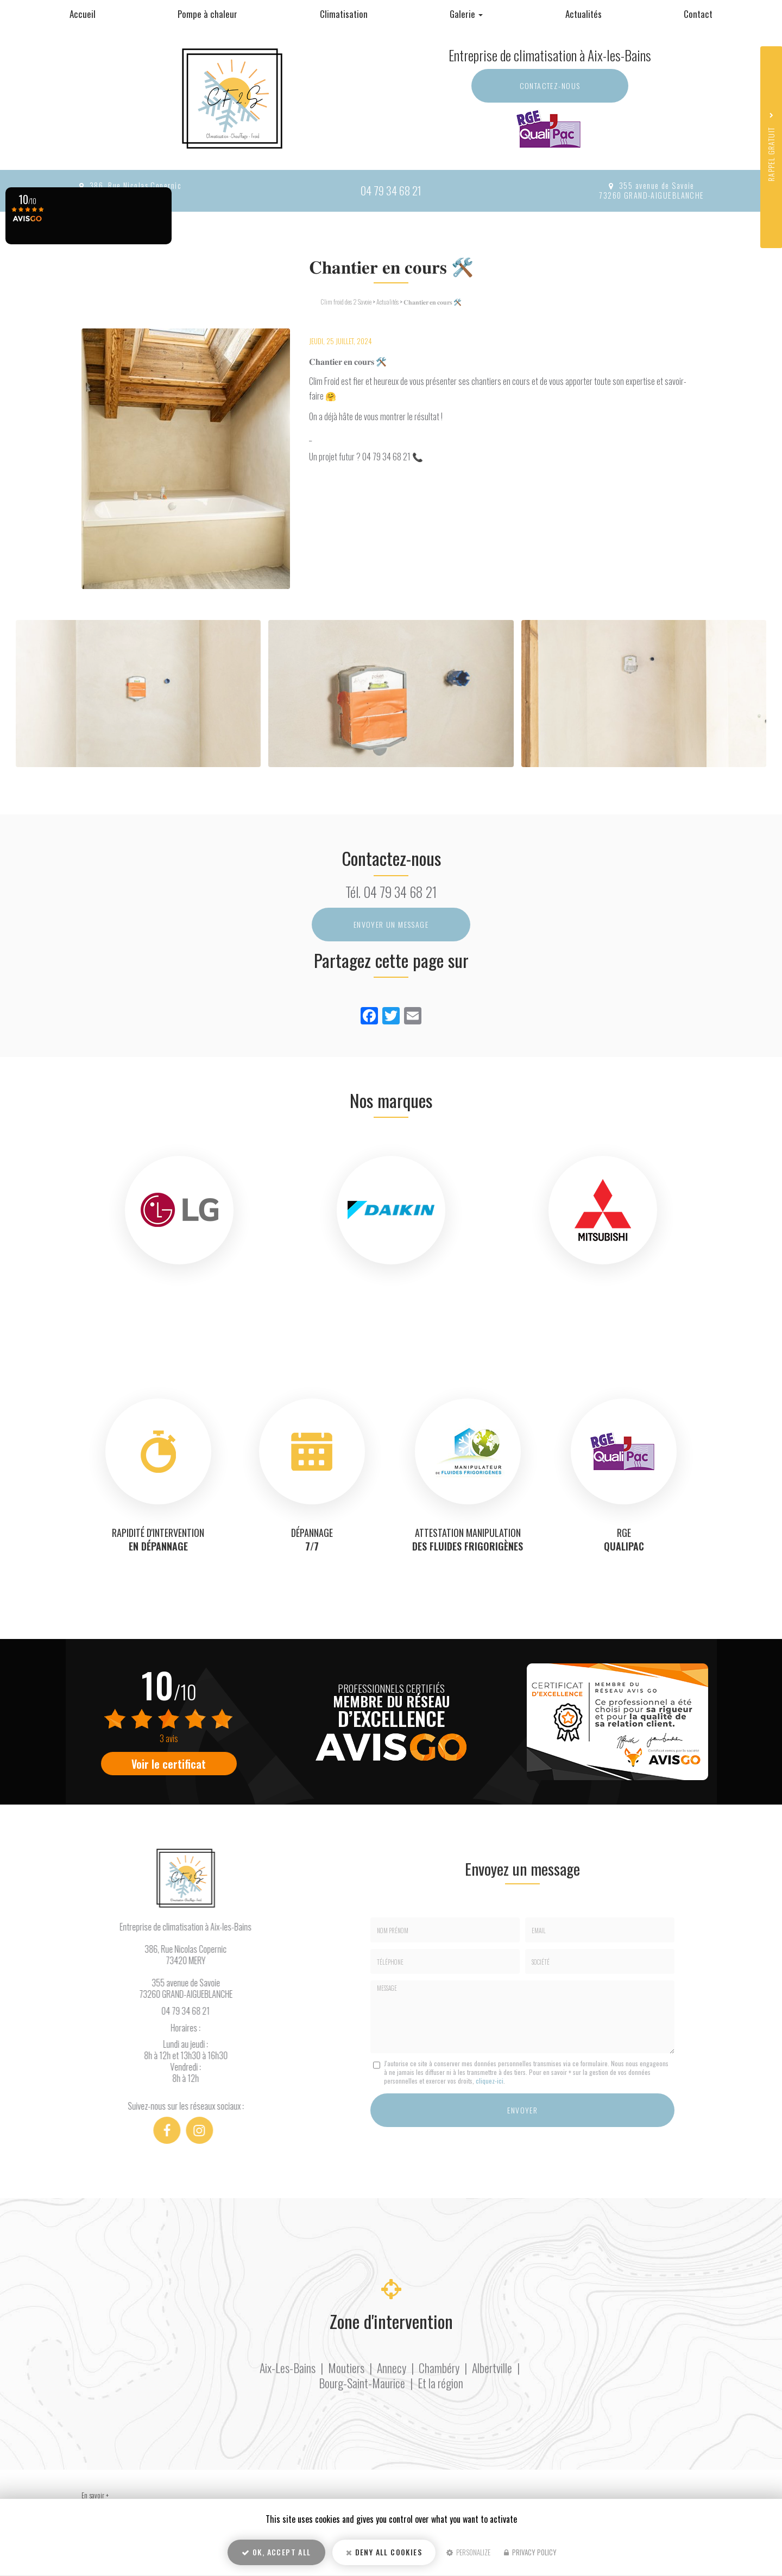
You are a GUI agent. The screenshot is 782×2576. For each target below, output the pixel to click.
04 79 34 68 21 (391, 190)
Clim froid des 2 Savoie (345, 301)
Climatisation (344, 14)
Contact (698, 14)
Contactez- (550, 85)
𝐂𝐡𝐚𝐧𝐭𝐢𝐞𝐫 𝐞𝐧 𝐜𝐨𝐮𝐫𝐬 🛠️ (432, 301)
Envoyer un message (391, 924)
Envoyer (522, 2110)
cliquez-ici (489, 2080)
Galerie (466, 14)
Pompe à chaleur (207, 14)
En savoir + (95, 2495)
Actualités (583, 14)
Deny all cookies (384, 2552)
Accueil (83, 14)
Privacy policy (530, 2552)
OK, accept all (276, 2552)
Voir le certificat (168, 1764)
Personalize (468, 2552)
